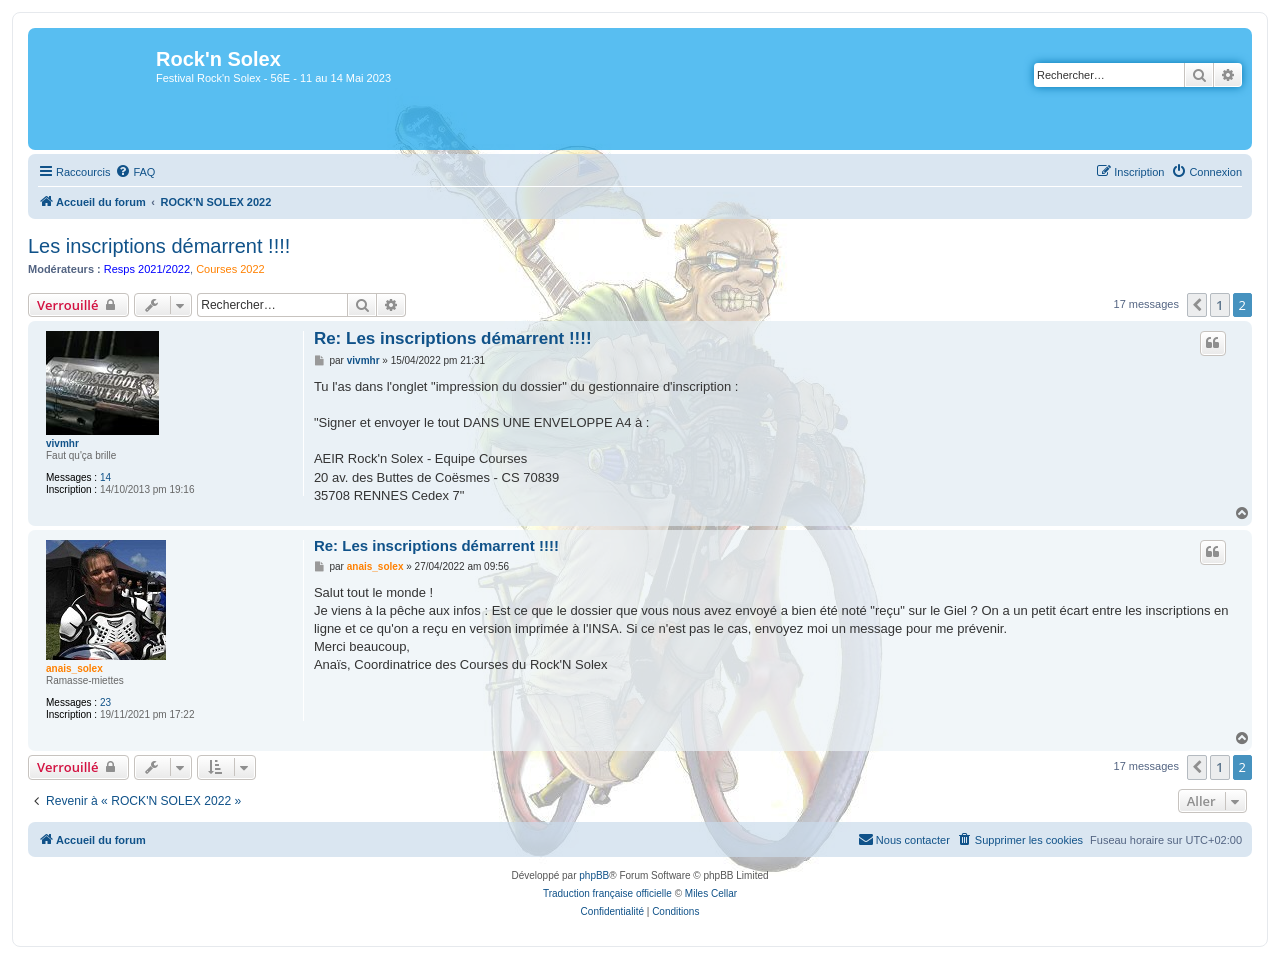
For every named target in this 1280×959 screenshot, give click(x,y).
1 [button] (1219, 305)
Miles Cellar (711, 893)
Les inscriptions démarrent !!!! (159, 246)
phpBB (594, 875)
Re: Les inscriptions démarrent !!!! (453, 338)
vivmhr (62, 443)
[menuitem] (135, 172)
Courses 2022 (230, 269)
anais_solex (74, 668)
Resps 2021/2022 (147, 269)
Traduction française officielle (607, 893)
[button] (1197, 305)
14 (105, 477)
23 (105, 702)
